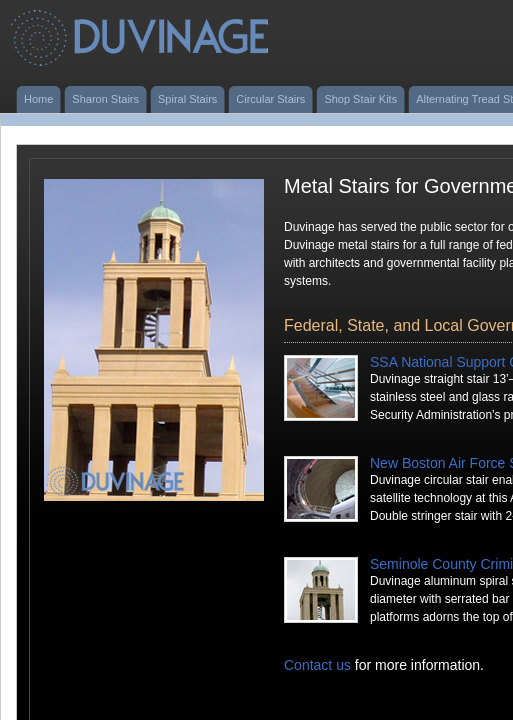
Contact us (317, 665)
